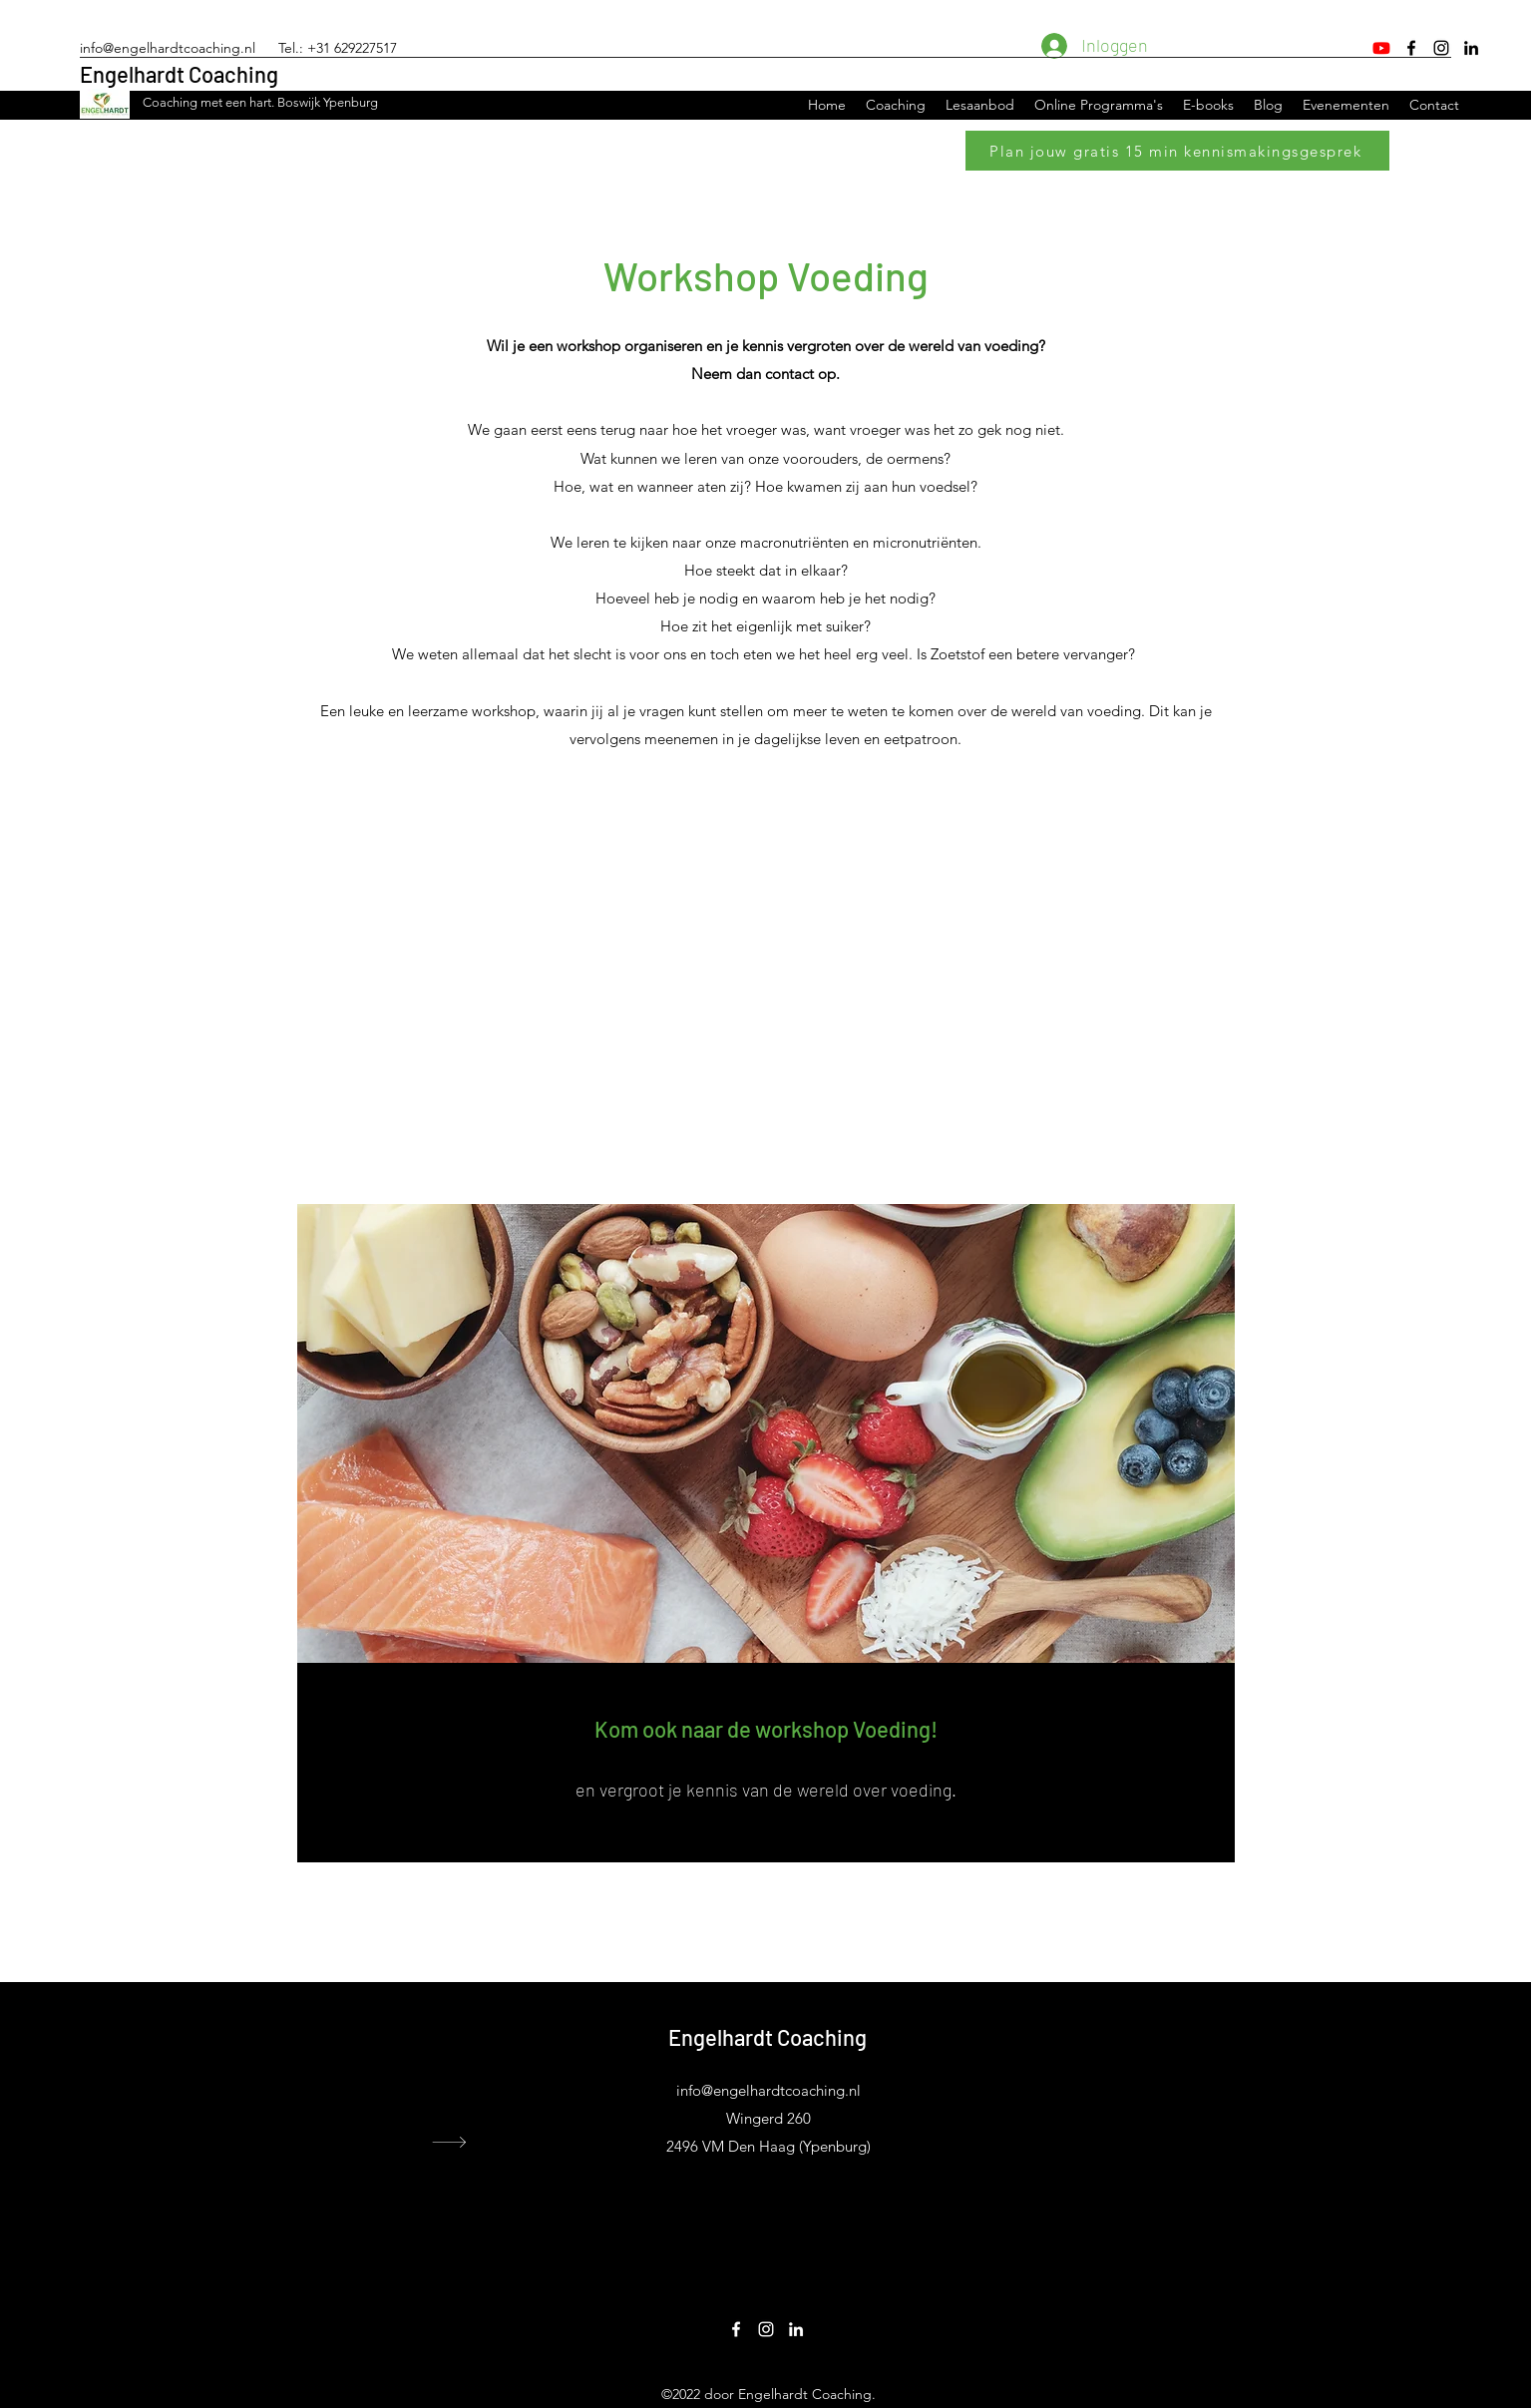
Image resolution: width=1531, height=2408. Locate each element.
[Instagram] (1441, 48)
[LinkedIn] (1471, 48)
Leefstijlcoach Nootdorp (1107, 2157)
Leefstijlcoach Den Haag (1106, 2055)
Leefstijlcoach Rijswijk (1102, 2123)
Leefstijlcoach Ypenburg (1107, 2106)
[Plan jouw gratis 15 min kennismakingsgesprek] (1177, 151)
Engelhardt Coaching (179, 74)
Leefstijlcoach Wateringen (1111, 2089)
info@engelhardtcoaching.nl (167, 48)
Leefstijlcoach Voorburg (1106, 2072)
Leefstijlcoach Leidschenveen (1122, 2140)
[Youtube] (1381, 48)
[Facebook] (1411, 48)
